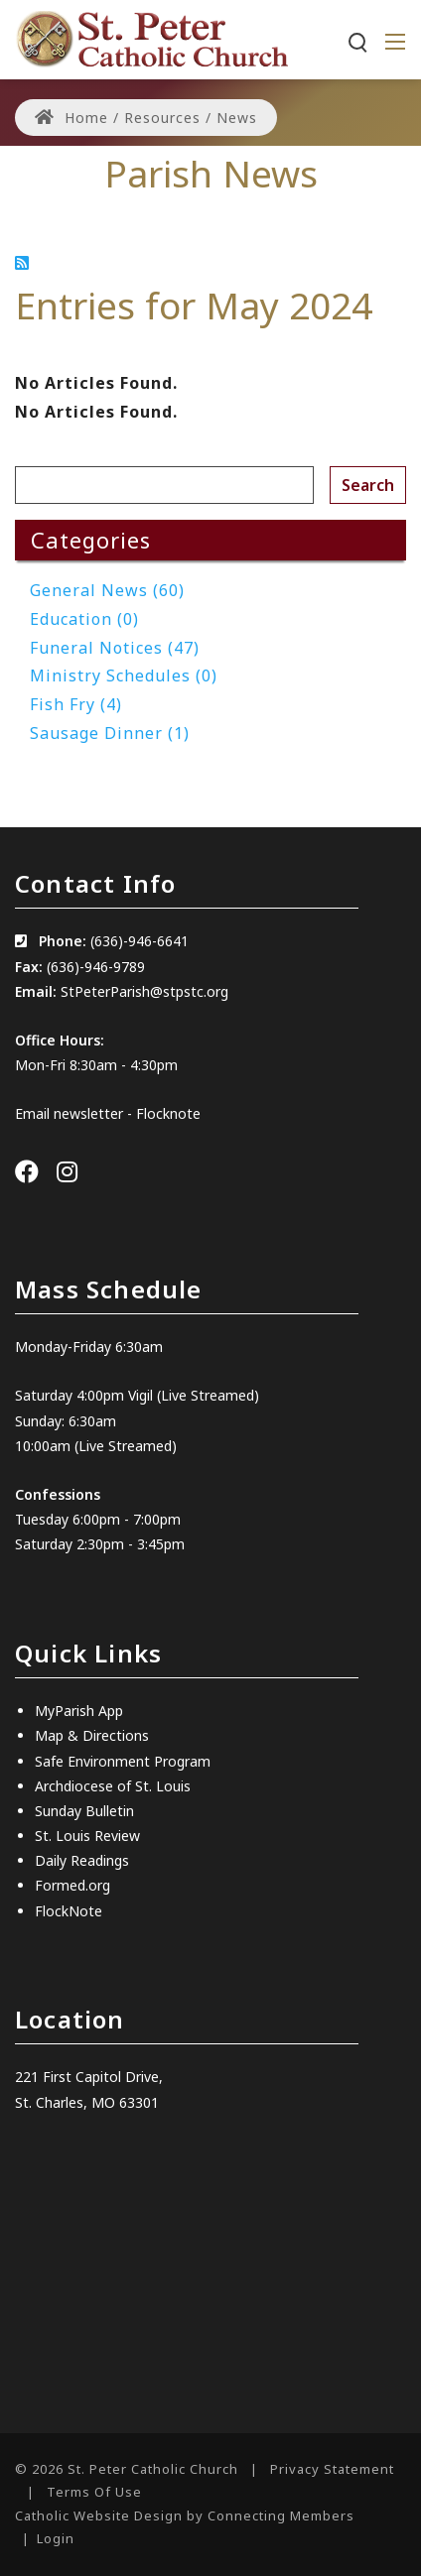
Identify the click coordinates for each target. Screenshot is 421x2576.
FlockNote (68, 1910)
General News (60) (107, 590)
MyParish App (79, 1710)
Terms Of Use (94, 2492)
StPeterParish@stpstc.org (144, 991)
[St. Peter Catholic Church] (151, 38)
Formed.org (72, 1885)
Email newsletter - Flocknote (108, 1113)
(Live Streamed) (125, 1445)
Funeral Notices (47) (115, 648)
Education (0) (84, 619)
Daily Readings (82, 1860)
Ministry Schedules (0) (123, 675)
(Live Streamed (205, 1395)
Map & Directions (92, 1735)
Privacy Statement (332, 2469)
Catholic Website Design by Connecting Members (184, 2515)
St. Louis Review (87, 1835)
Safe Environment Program (122, 1761)
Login (55, 2538)
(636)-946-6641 (139, 940)
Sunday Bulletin (84, 1810)
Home (71, 117)
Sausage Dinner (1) (110, 733)
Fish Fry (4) (76, 704)
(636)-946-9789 (96, 966)
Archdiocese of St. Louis (113, 1786)
